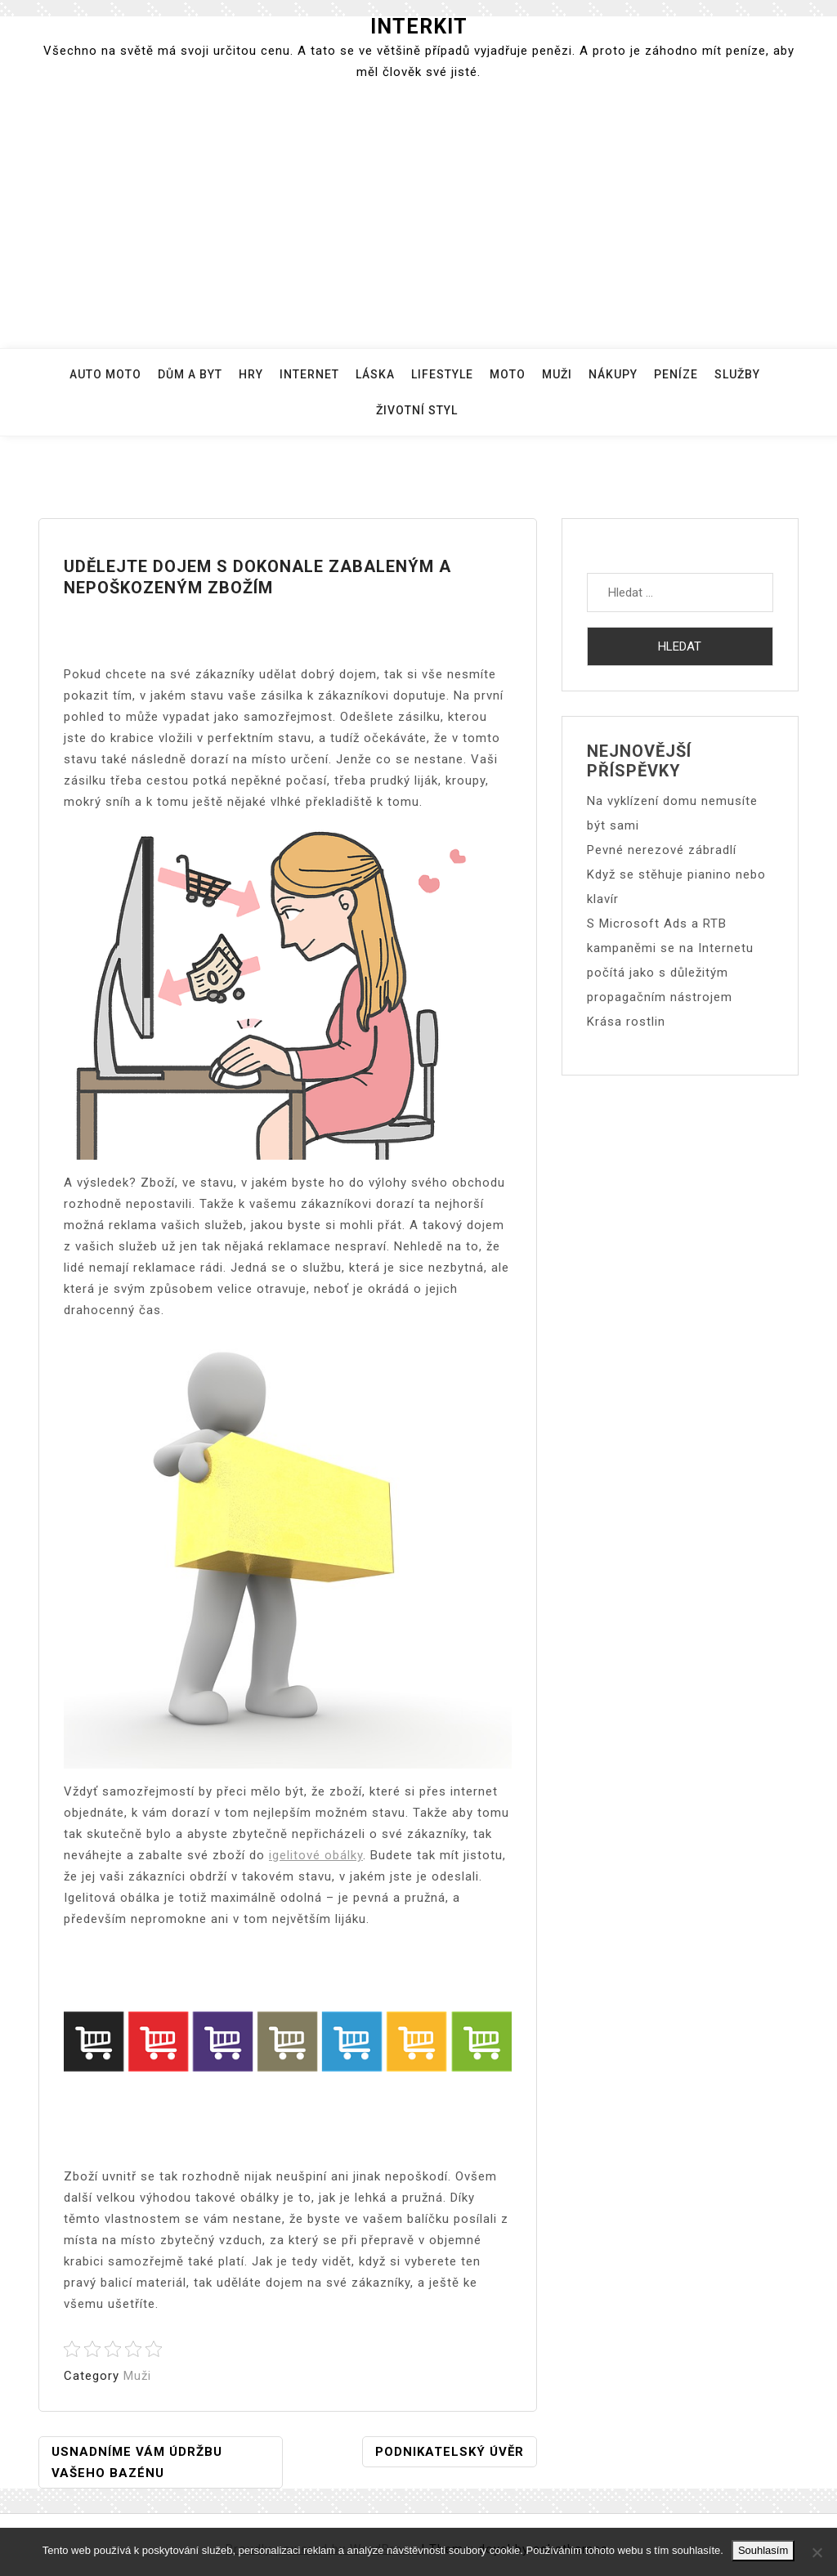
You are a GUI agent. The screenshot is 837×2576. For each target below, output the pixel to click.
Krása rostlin (626, 1021)
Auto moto (105, 374)
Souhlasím (763, 2550)
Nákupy (613, 374)
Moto (508, 374)
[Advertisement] (418, 217)
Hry (251, 374)
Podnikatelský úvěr (449, 2451)
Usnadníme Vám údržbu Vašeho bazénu (136, 2462)
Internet (309, 374)
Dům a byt (190, 374)
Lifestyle (442, 374)
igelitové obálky (316, 1855)
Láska (375, 374)
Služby (737, 374)
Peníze (676, 374)
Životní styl (417, 410)
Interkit (419, 26)
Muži (557, 374)
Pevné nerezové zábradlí (661, 850)
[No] (816, 2552)
